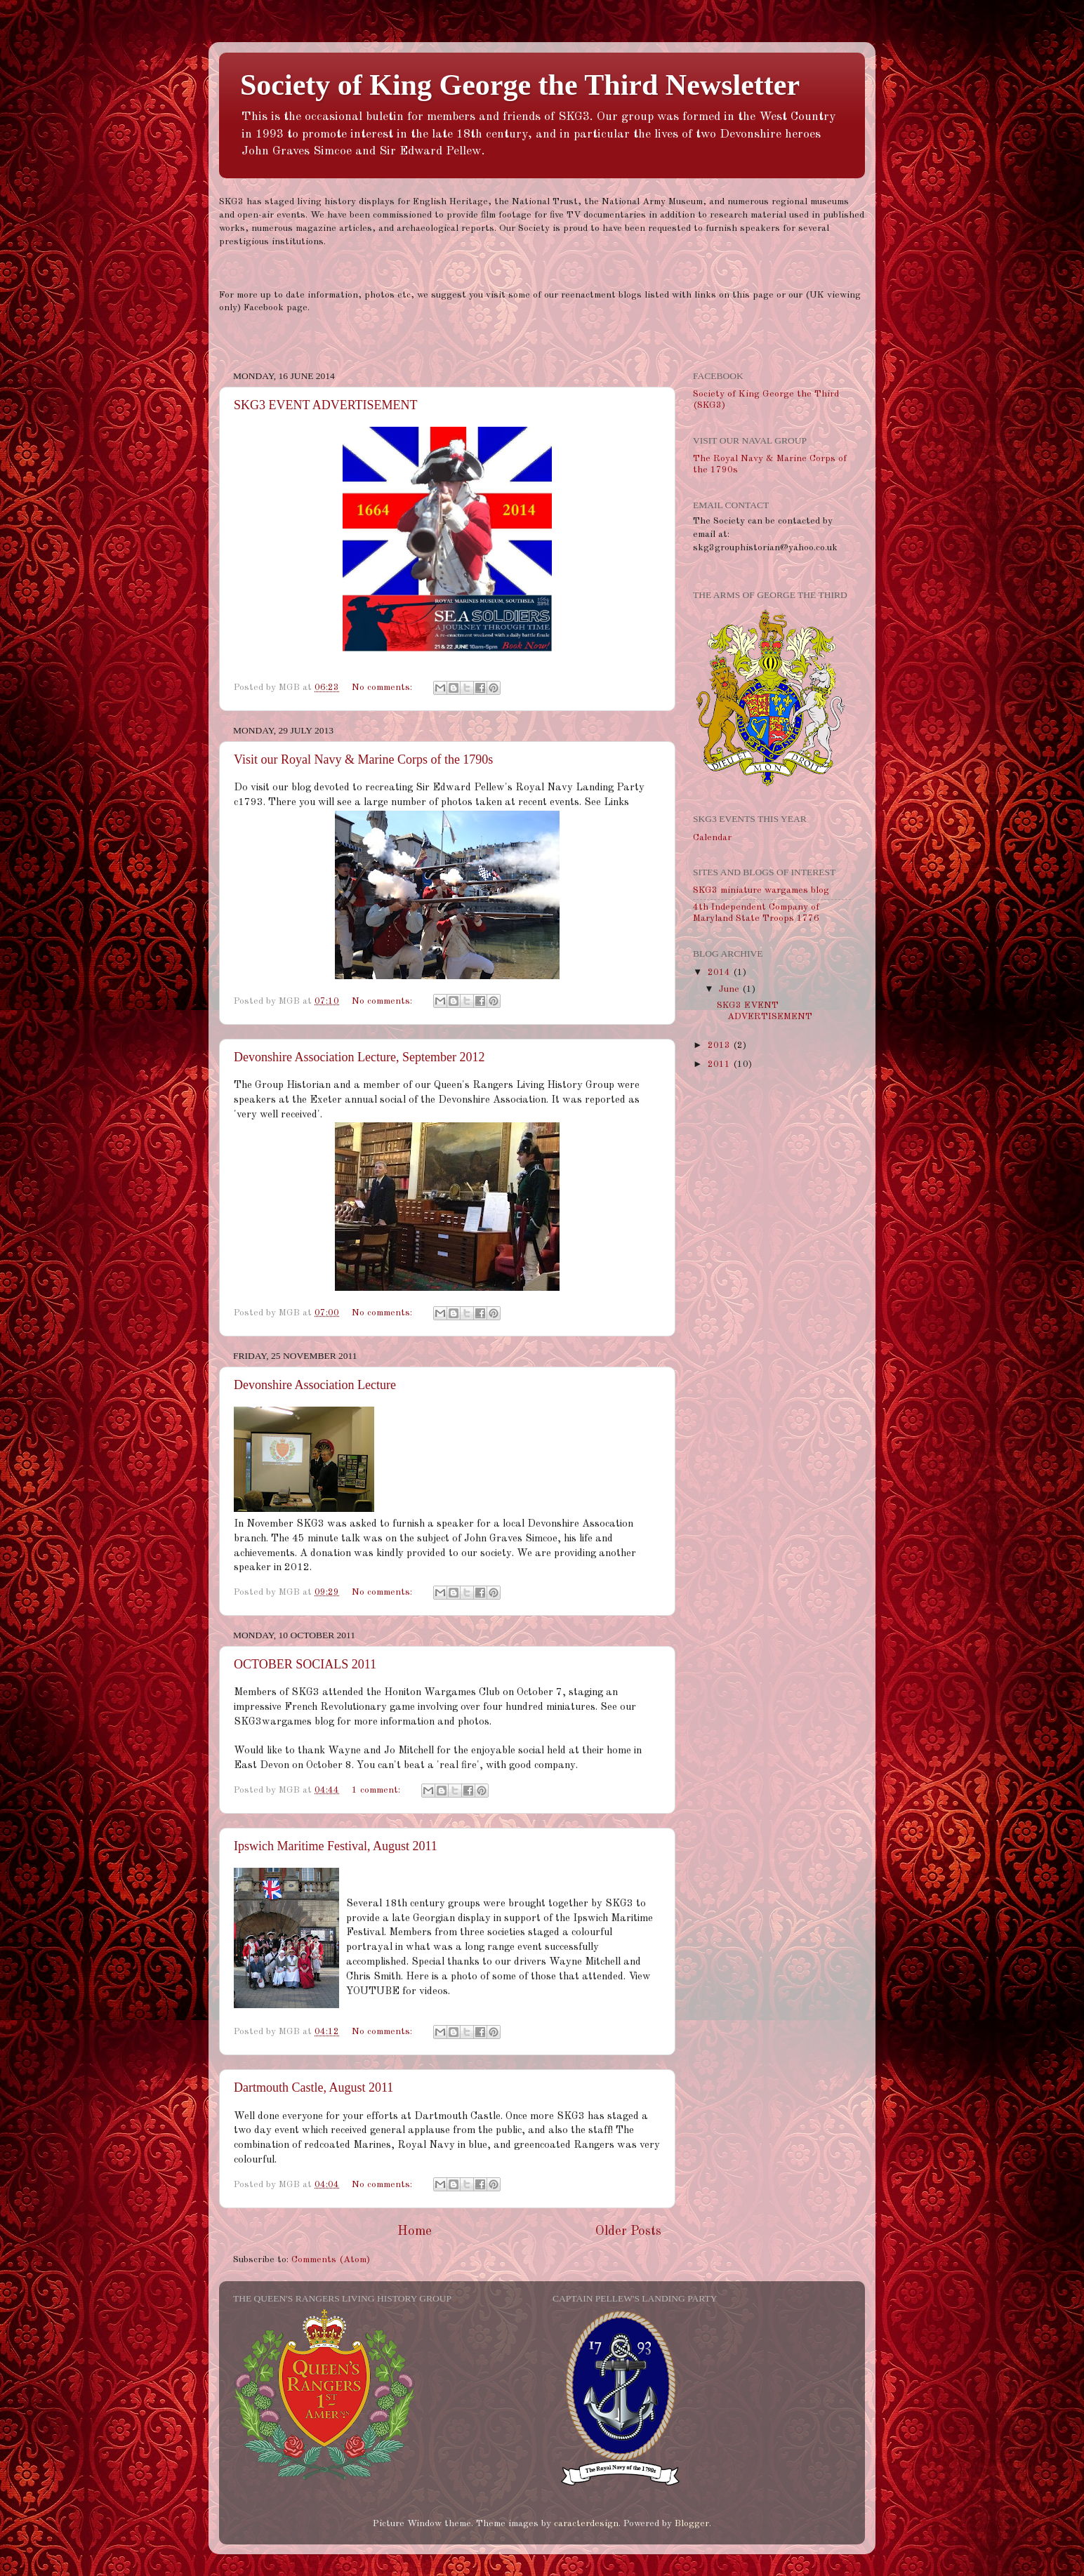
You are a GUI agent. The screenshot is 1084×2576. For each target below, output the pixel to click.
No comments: (383, 687)
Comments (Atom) (330, 2259)
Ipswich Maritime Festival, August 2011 (335, 1846)
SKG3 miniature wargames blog (761, 890)
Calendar (712, 837)
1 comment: (377, 1790)
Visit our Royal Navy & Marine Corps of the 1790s (363, 759)
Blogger (692, 2523)
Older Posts (628, 2231)
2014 (720, 972)
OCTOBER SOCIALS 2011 (305, 1664)
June (730, 989)
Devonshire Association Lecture (315, 1385)
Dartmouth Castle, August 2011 (313, 2087)
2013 (720, 1045)
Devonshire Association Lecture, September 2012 (359, 1057)
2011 (720, 1064)
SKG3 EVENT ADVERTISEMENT (326, 405)
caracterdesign (586, 2523)
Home (414, 2231)
